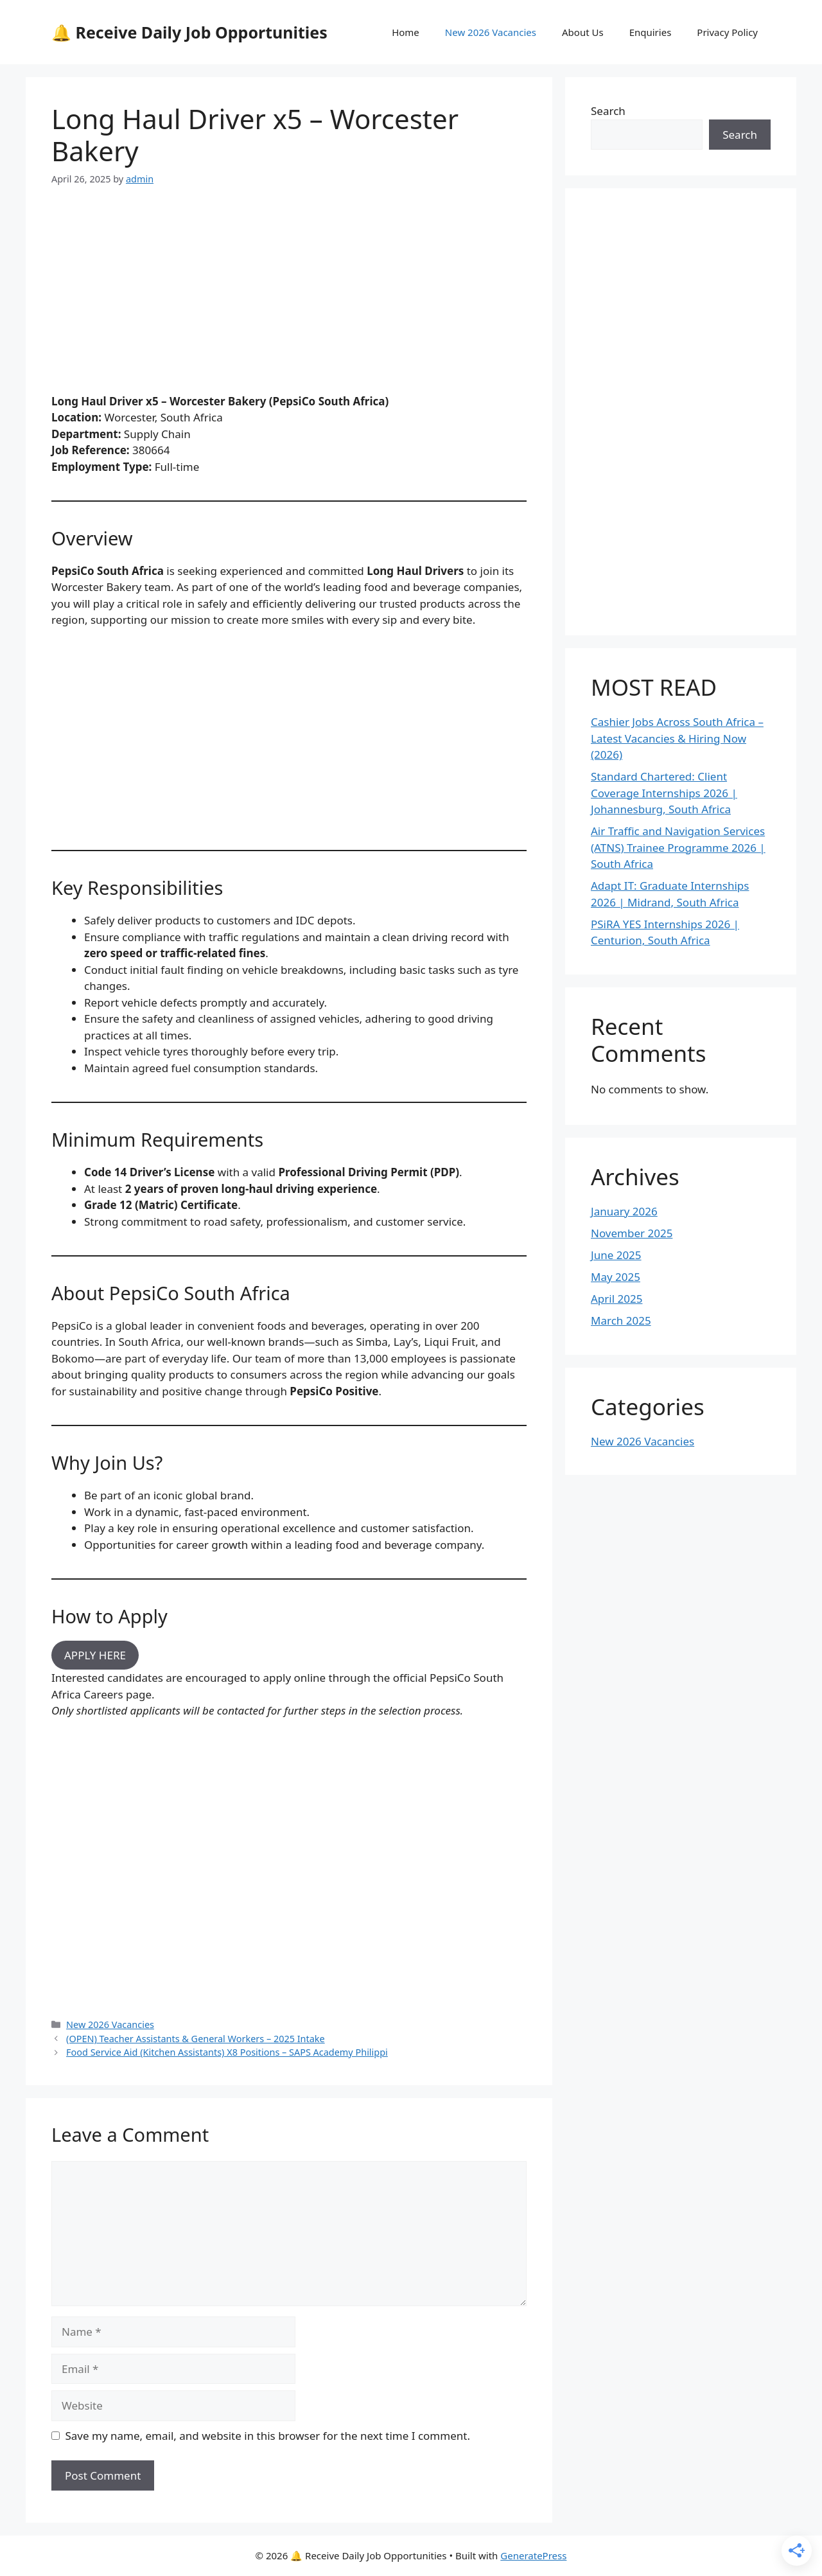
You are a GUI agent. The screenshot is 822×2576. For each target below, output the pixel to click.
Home (405, 32)
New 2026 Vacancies (490, 32)
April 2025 (616, 1298)
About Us (583, 32)
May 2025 (615, 1276)
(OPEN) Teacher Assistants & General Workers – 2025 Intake (195, 2039)
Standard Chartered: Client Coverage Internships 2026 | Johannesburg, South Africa (664, 792)
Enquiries (650, 32)
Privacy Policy (727, 32)
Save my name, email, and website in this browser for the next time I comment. (268, 2435)
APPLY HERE (95, 1655)
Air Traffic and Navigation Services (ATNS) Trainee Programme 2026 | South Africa (678, 847)
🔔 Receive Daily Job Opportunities (189, 32)
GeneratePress (533, 2555)
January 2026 (624, 1211)
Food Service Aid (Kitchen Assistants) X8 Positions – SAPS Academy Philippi (227, 2052)
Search (608, 110)
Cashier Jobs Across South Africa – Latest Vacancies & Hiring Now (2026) (677, 738)
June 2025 (616, 1255)
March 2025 (621, 1320)
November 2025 (631, 1233)
